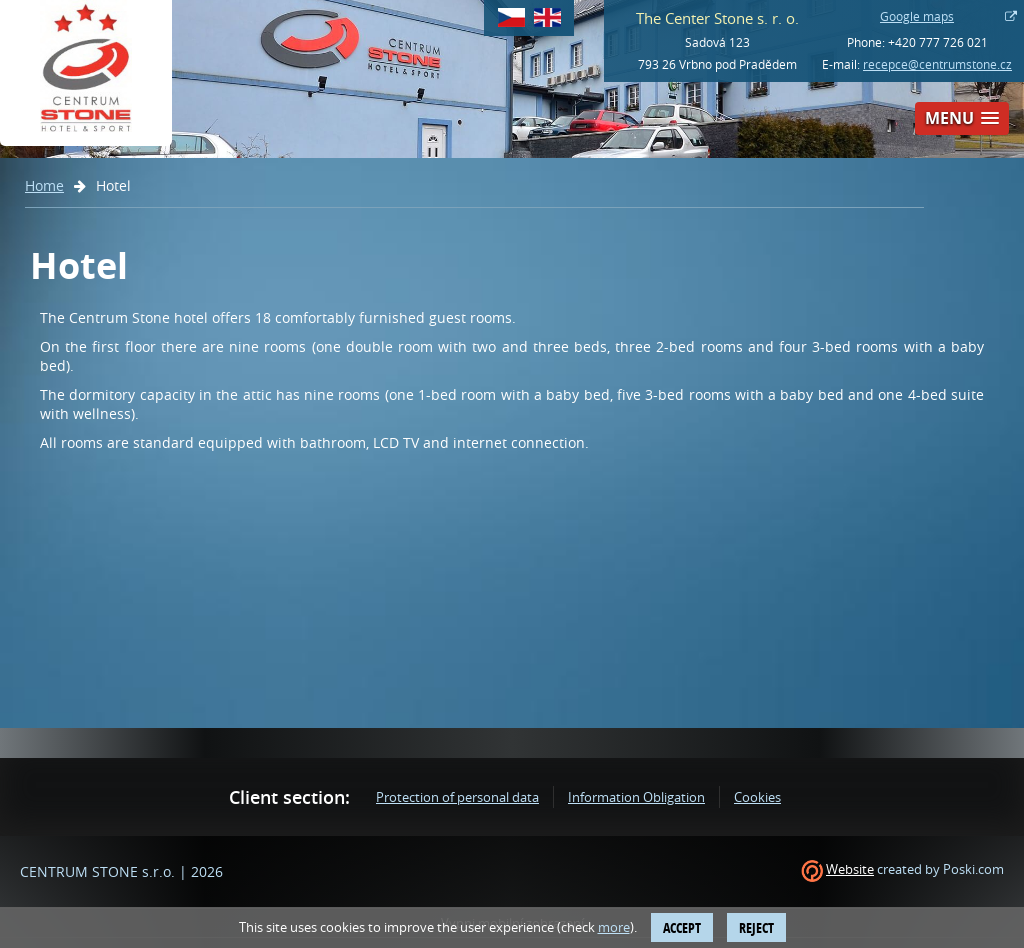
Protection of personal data (457, 797)
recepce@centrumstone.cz (937, 64)
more (614, 927)
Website (850, 869)
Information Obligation (636, 797)
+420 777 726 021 (938, 42)
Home (44, 185)
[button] (962, 118)
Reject (756, 927)
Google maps (917, 16)
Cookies (757, 797)
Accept (682, 927)
